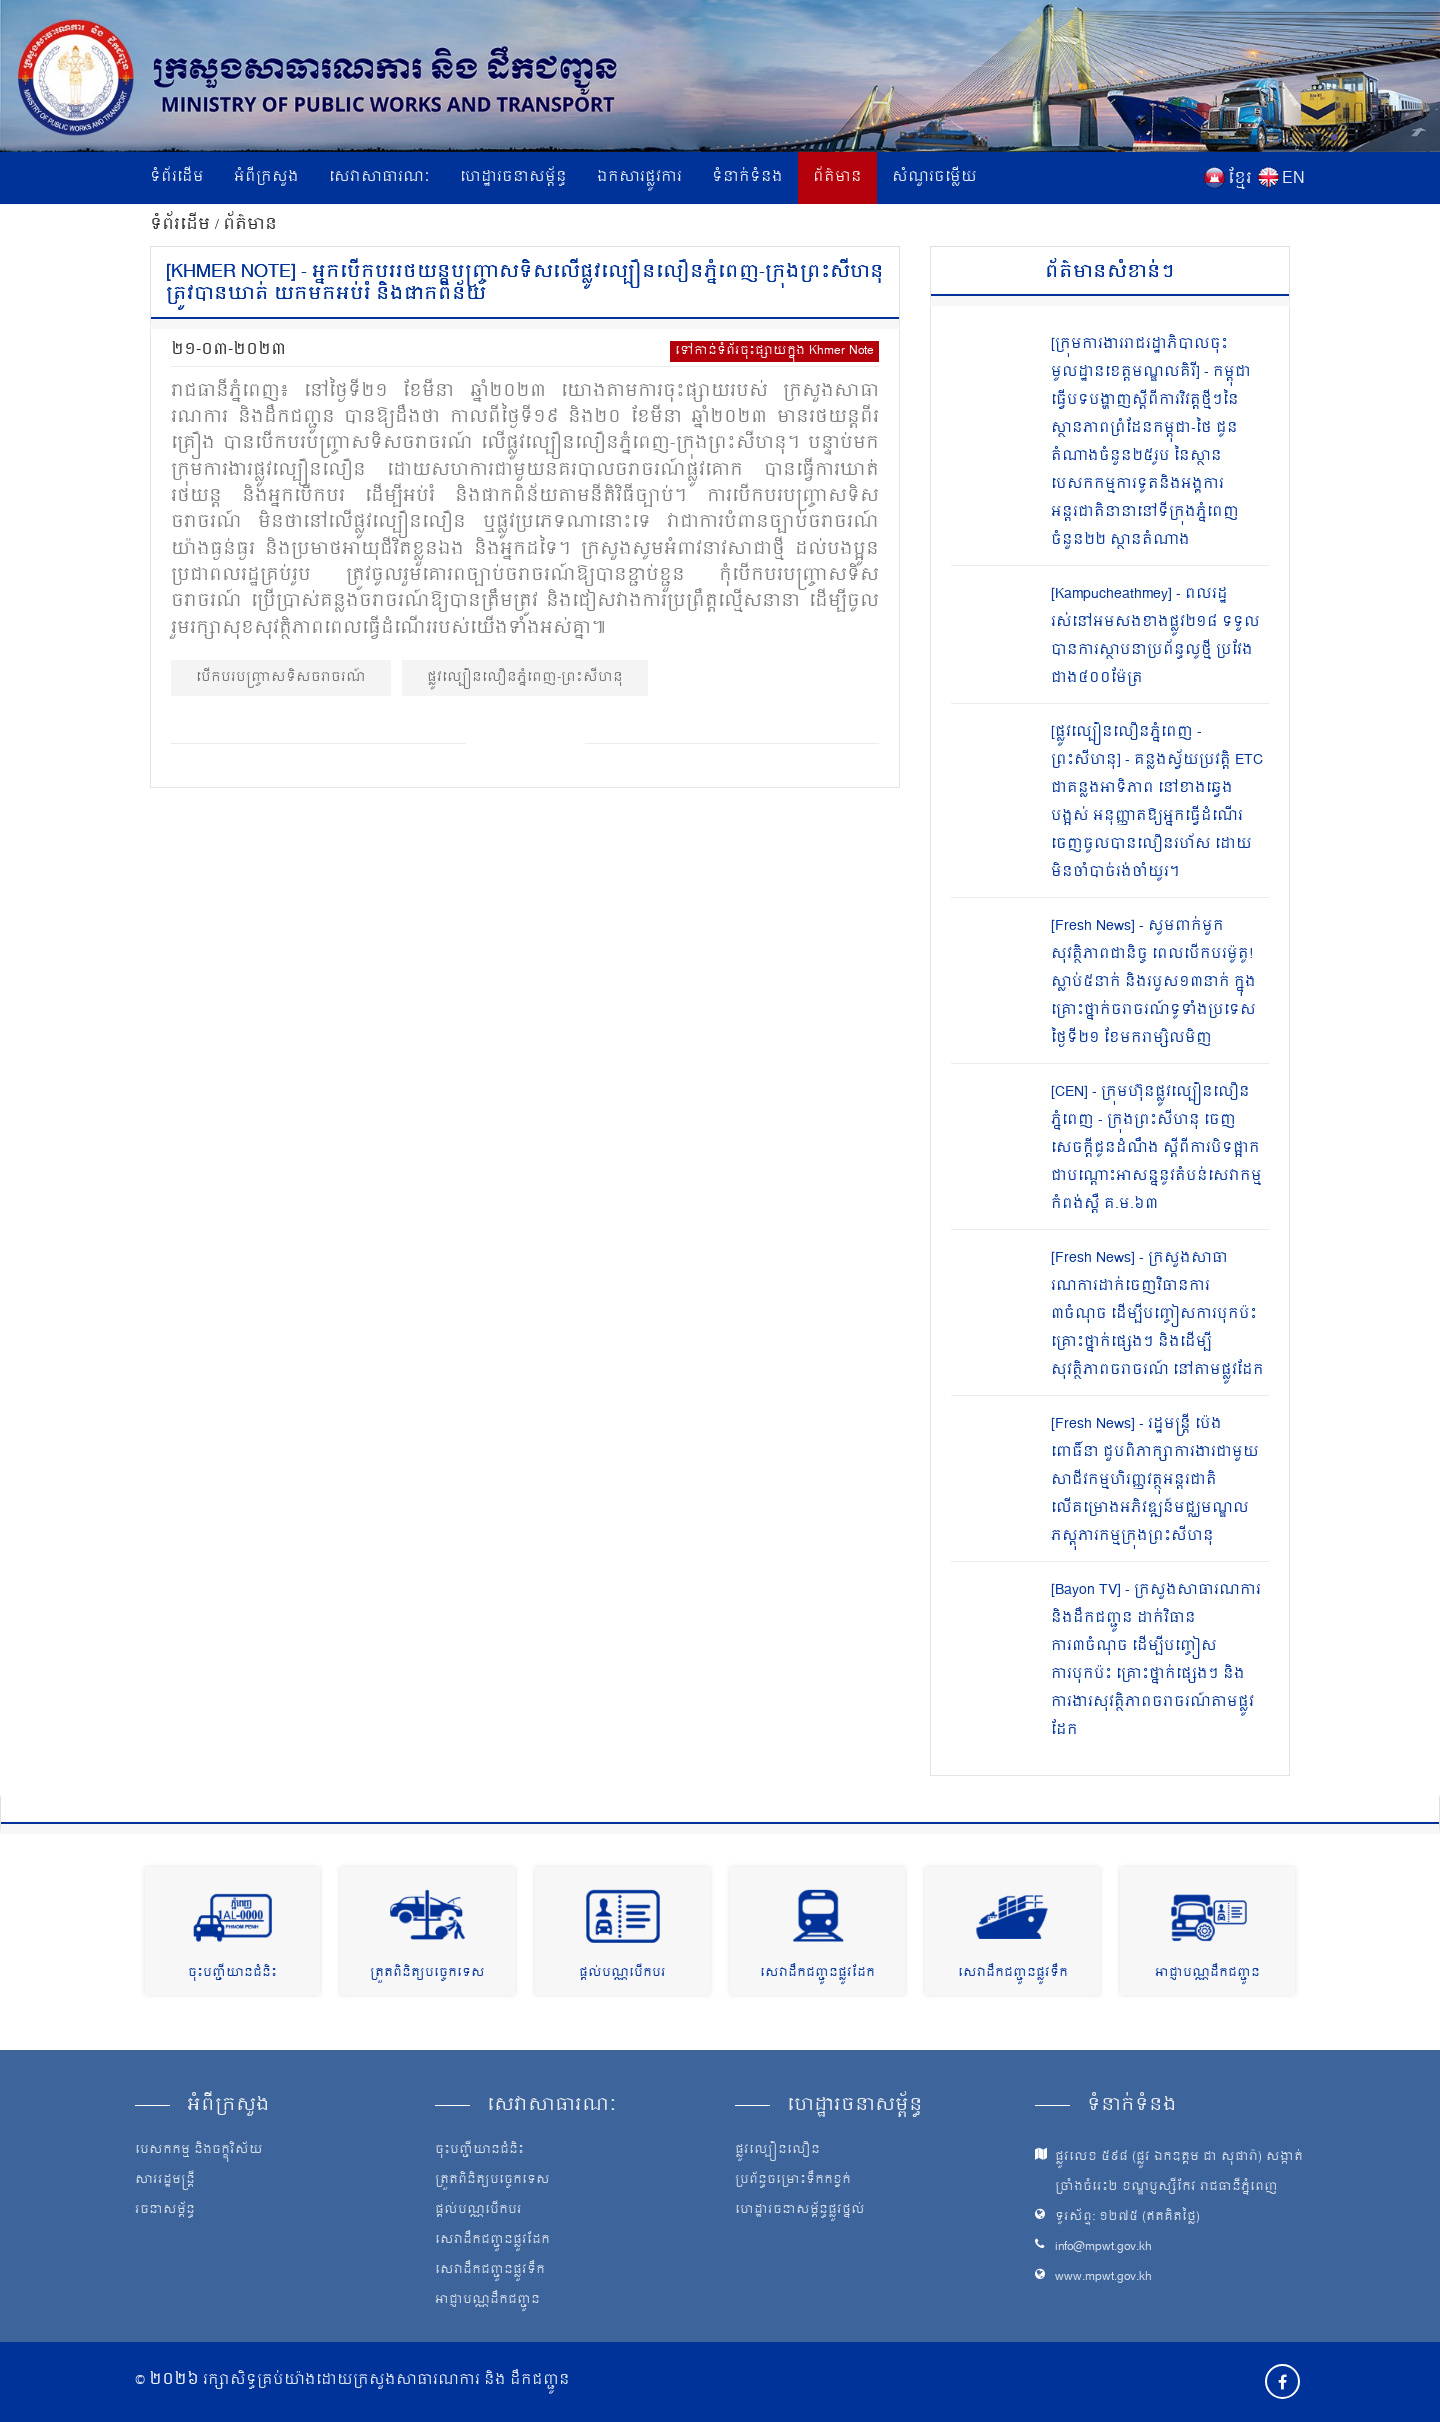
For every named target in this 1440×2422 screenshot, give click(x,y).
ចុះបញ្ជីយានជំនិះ (232, 1973)
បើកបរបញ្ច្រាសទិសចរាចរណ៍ (281, 677)
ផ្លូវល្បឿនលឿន (777, 2151)
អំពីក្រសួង (266, 177)
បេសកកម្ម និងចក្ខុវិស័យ (199, 2151)
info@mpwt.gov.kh (1103, 2247)
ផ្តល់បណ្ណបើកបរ (622, 1973)
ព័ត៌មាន (837, 177)
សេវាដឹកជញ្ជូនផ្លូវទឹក (1013, 1973)
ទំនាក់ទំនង (747, 177)
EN (1293, 179)
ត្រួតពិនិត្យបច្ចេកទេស (427, 1973)
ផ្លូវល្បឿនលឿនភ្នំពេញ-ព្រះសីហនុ (525, 677)
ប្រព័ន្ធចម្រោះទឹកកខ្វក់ (793, 2181)
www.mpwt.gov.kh (1103, 2277)
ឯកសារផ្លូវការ (639, 177)
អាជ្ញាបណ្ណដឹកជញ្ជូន (1207, 1973)
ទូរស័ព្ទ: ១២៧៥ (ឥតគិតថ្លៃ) (1127, 2217)
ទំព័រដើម (177, 177)
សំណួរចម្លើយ (934, 177)
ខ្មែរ (1240, 179)
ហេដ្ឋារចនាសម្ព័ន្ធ (513, 177)
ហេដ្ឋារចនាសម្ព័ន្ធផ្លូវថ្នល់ (800, 2211)
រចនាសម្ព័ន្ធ (165, 2211)
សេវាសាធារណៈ (379, 177)
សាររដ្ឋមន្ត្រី (165, 2181)
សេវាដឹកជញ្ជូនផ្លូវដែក (817, 1973)
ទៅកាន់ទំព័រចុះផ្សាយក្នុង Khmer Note (774, 351)
